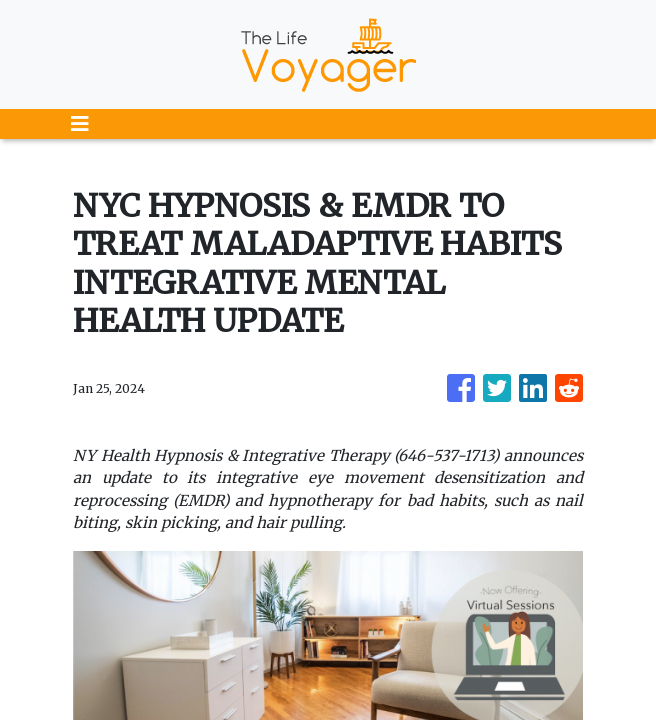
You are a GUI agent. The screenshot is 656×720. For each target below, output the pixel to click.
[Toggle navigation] (80, 124)
